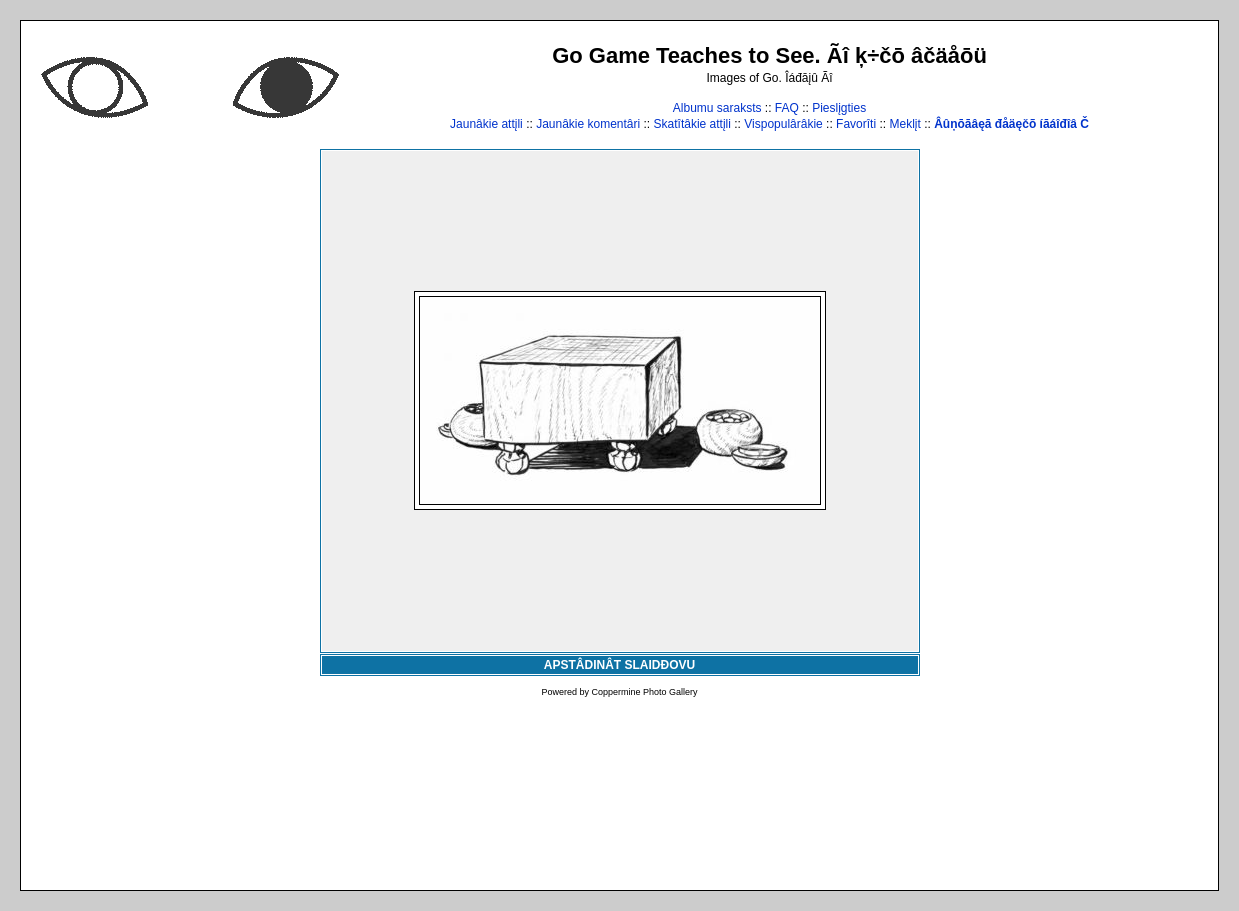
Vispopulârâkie (783, 124)
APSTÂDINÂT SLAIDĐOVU (619, 665)
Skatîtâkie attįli (692, 124)
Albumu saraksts (717, 108)
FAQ (787, 108)
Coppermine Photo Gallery (644, 692)
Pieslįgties (839, 108)
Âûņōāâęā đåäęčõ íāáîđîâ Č (1011, 124)
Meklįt (904, 124)
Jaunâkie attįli (486, 124)
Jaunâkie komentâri (588, 124)
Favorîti (856, 124)
